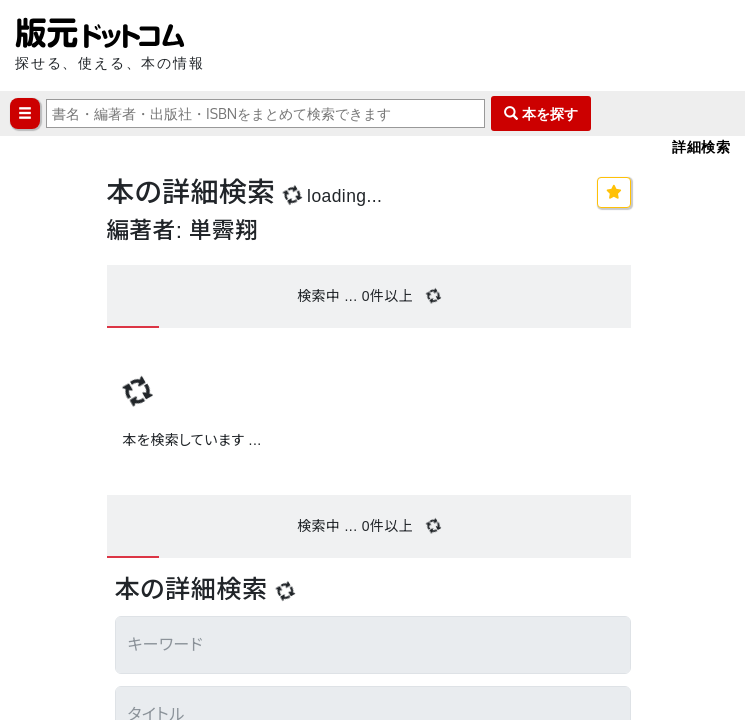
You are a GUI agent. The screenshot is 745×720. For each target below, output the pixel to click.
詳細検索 (701, 146)
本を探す (541, 113)
